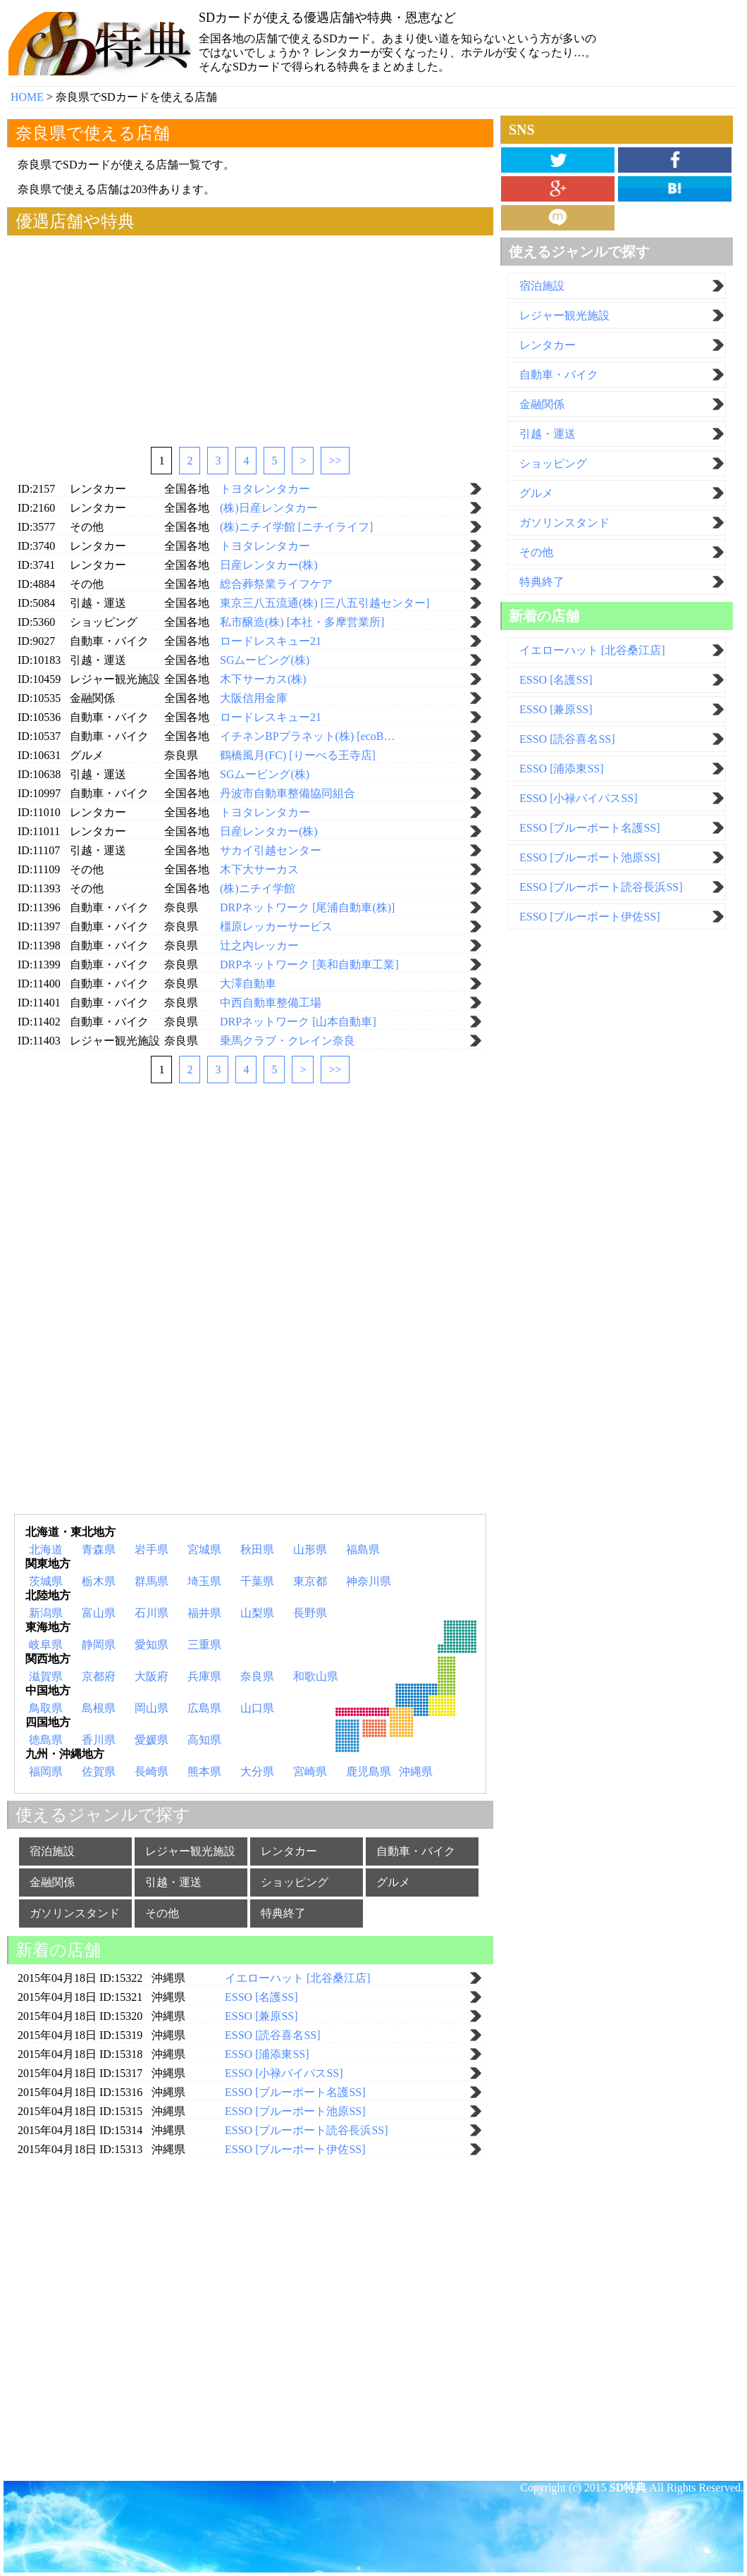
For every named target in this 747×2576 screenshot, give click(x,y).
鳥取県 (46, 1708)
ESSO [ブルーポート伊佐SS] (589, 917)
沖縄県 (416, 1771)
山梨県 (257, 1613)
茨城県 (46, 1581)
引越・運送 (173, 1882)
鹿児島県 (368, 1771)
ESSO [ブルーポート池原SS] (589, 857)
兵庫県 (204, 1676)
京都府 (99, 1676)
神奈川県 (368, 1581)
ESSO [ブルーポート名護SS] (589, 828)
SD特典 (628, 2488)
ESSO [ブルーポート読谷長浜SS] (601, 887)
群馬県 (151, 1581)
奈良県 (257, 1676)
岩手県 (151, 1549)
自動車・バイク (415, 1851)
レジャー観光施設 (190, 1851)
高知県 (204, 1740)
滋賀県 (46, 1676)
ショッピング (294, 1882)
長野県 (310, 1613)
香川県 (99, 1740)
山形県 (310, 1549)
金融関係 (52, 1882)
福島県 (363, 1549)
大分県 (257, 1771)
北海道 (46, 1549)
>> (334, 461)
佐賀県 (99, 1771)
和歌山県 (315, 1676)
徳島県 (46, 1740)
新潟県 (46, 1613)
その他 (162, 1913)
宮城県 (204, 1549)
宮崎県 (310, 1771)
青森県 (99, 1549)
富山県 (99, 1613)
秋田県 (257, 1549)
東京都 (310, 1581)
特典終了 (283, 1913)
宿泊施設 (52, 1851)
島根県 (99, 1708)
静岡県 (99, 1645)
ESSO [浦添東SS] (561, 769)
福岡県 (46, 1771)
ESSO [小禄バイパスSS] (578, 798)
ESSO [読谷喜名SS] (567, 739)
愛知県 (151, 1645)
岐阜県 (46, 1645)
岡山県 (151, 1708)
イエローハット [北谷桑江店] (592, 650)
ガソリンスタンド (75, 1913)
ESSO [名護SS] (556, 680)
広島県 (204, 1708)
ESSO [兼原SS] (556, 709)
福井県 (204, 1613)
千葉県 (257, 1581)
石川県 (151, 1613)
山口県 (257, 1708)
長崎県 (151, 1771)
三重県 (204, 1645)
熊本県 (204, 1771)
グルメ (393, 1882)
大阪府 (151, 1676)
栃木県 (99, 1581)
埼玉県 (204, 1581)
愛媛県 (151, 1740)
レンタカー (289, 1851)
